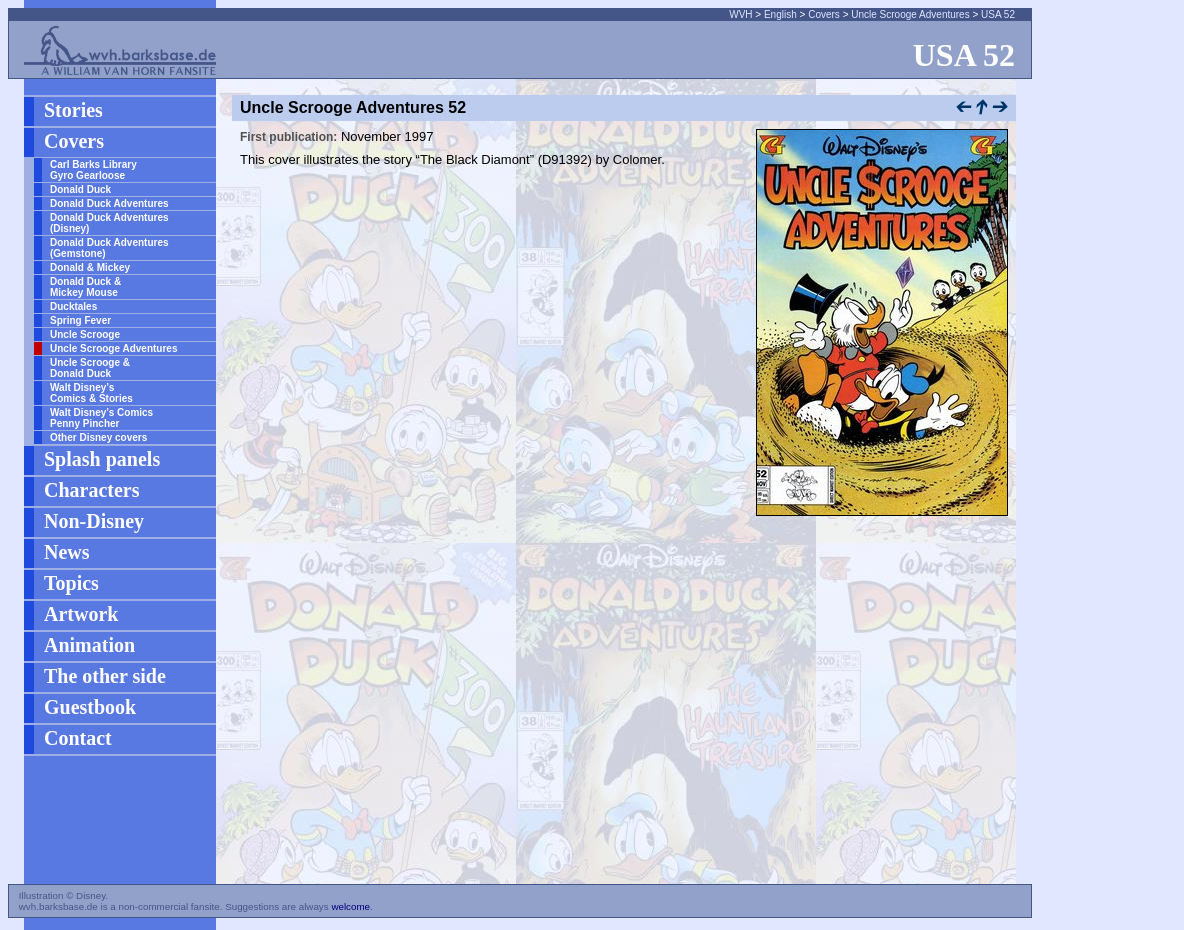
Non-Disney (94, 521)
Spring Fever (80, 320)
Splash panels (102, 459)
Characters (92, 490)
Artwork (81, 614)
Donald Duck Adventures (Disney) (109, 223)
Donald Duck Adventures (109, 203)
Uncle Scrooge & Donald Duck (90, 368)
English (780, 14)
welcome (350, 906)
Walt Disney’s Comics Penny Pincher (101, 418)
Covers (824, 14)
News (67, 552)
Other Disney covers (98, 437)
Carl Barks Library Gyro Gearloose (93, 170)
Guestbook (90, 707)
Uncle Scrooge (85, 334)
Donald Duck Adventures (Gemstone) (109, 248)
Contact (78, 738)
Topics (71, 583)
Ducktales (73, 306)
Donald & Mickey (90, 267)
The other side (105, 676)
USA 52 (998, 14)
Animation (89, 645)
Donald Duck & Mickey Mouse (85, 287)
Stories (73, 110)
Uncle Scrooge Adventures (910, 14)
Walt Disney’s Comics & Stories (91, 393)
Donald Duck (80, 189)
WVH (740, 14)
